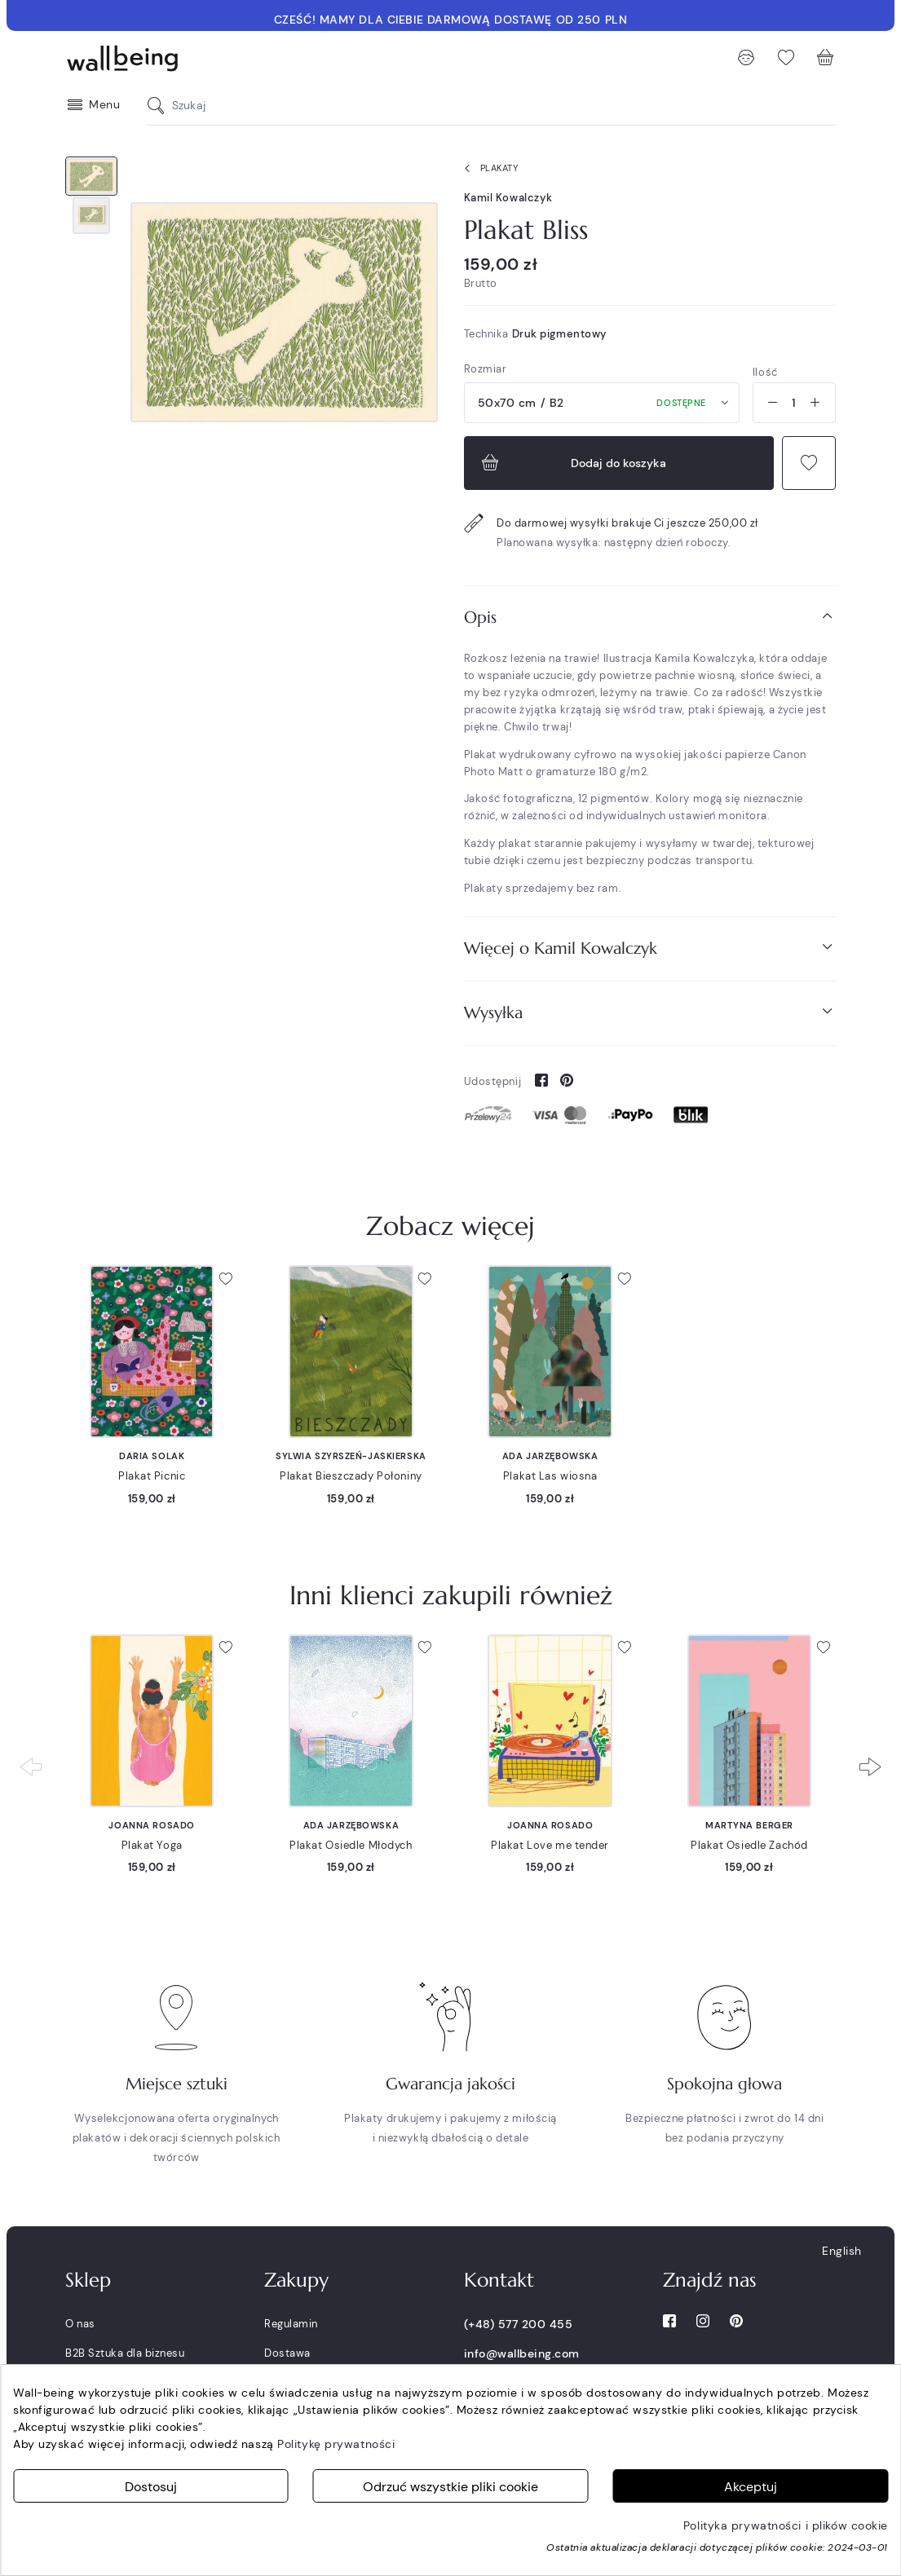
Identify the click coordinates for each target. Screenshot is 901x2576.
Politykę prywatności (336, 2444)
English (842, 2250)
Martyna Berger (749, 1825)
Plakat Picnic (151, 1476)
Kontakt (499, 2280)
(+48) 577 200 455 (518, 2324)
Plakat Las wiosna (550, 1476)
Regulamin (291, 2324)
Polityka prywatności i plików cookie (785, 2525)
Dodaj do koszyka (572, 463)
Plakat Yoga (152, 1845)
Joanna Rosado (151, 1825)
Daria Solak (151, 1456)
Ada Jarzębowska (550, 1456)
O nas (80, 2324)
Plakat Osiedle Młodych (350, 1845)
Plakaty (488, 169)
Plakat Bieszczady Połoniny (351, 1476)
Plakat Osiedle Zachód (749, 1845)
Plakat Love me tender (550, 1845)
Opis (650, 617)
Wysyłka (650, 1012)
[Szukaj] (160, 106)
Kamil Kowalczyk (508, 198)
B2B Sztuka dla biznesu (124, 2353)
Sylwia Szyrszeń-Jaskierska (351, 1456)
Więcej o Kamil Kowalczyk (650, 948)
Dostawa (287, 2353)
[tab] (650, 617)
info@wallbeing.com (522, 2353)
